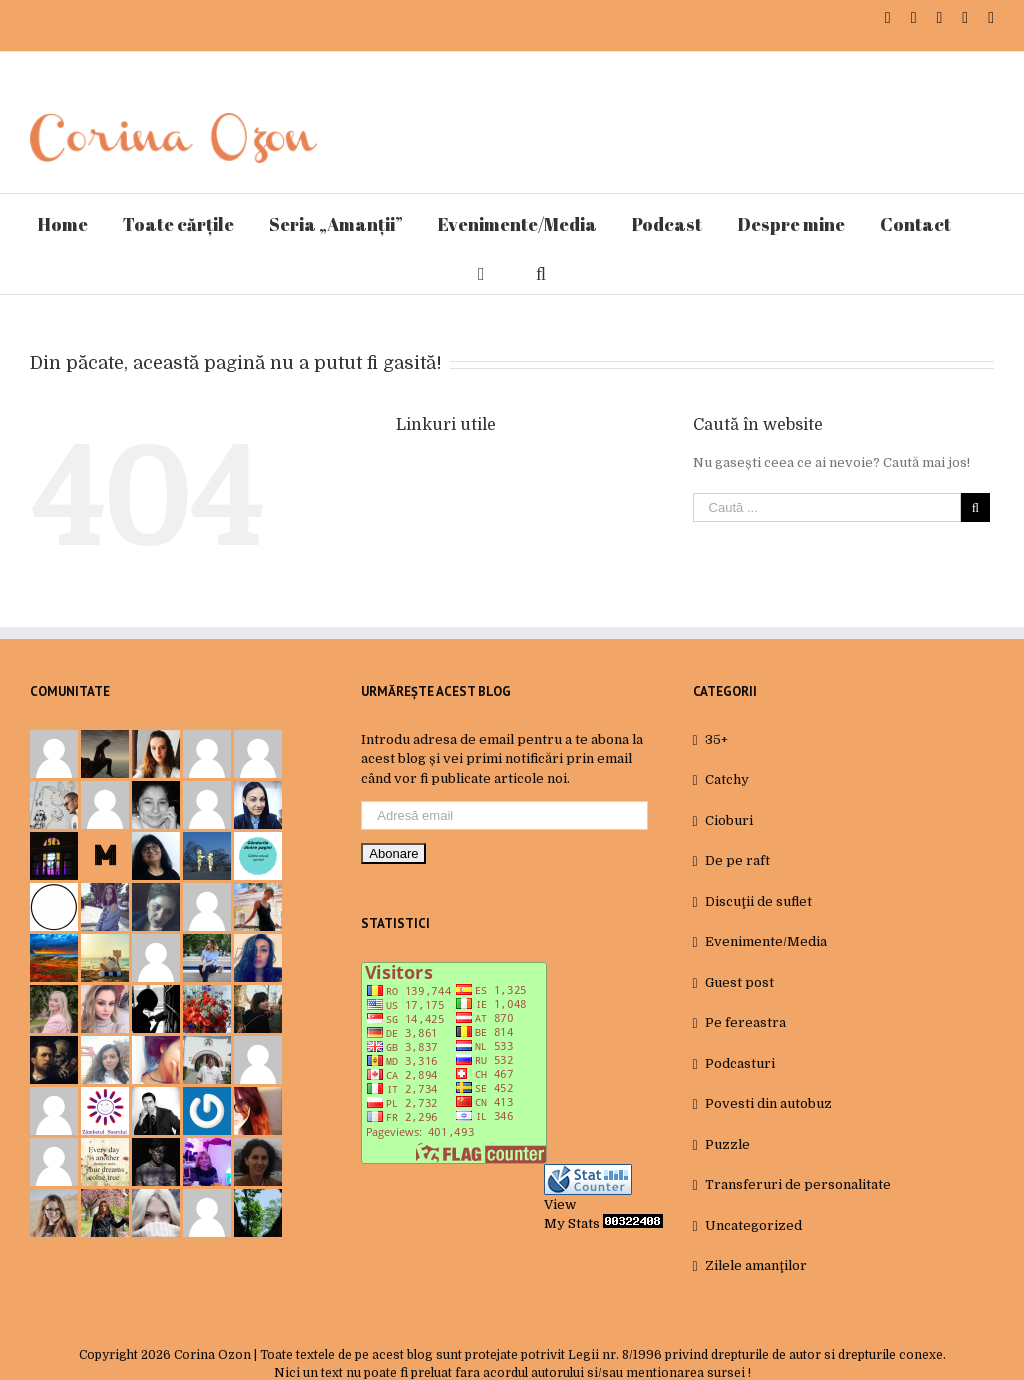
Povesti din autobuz (768, 1103)
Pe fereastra (745, 1022)
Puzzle (727, 1144)
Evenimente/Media (766, 941)
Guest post (739, 982)
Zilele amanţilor (756, 1265)
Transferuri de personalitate (798, 1184)
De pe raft (737, 860)
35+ (716, 739)
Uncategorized (753, 1225)
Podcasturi (740, 1063)
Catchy (727, 779)
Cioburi (729, 820)
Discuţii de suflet (758, 901)
